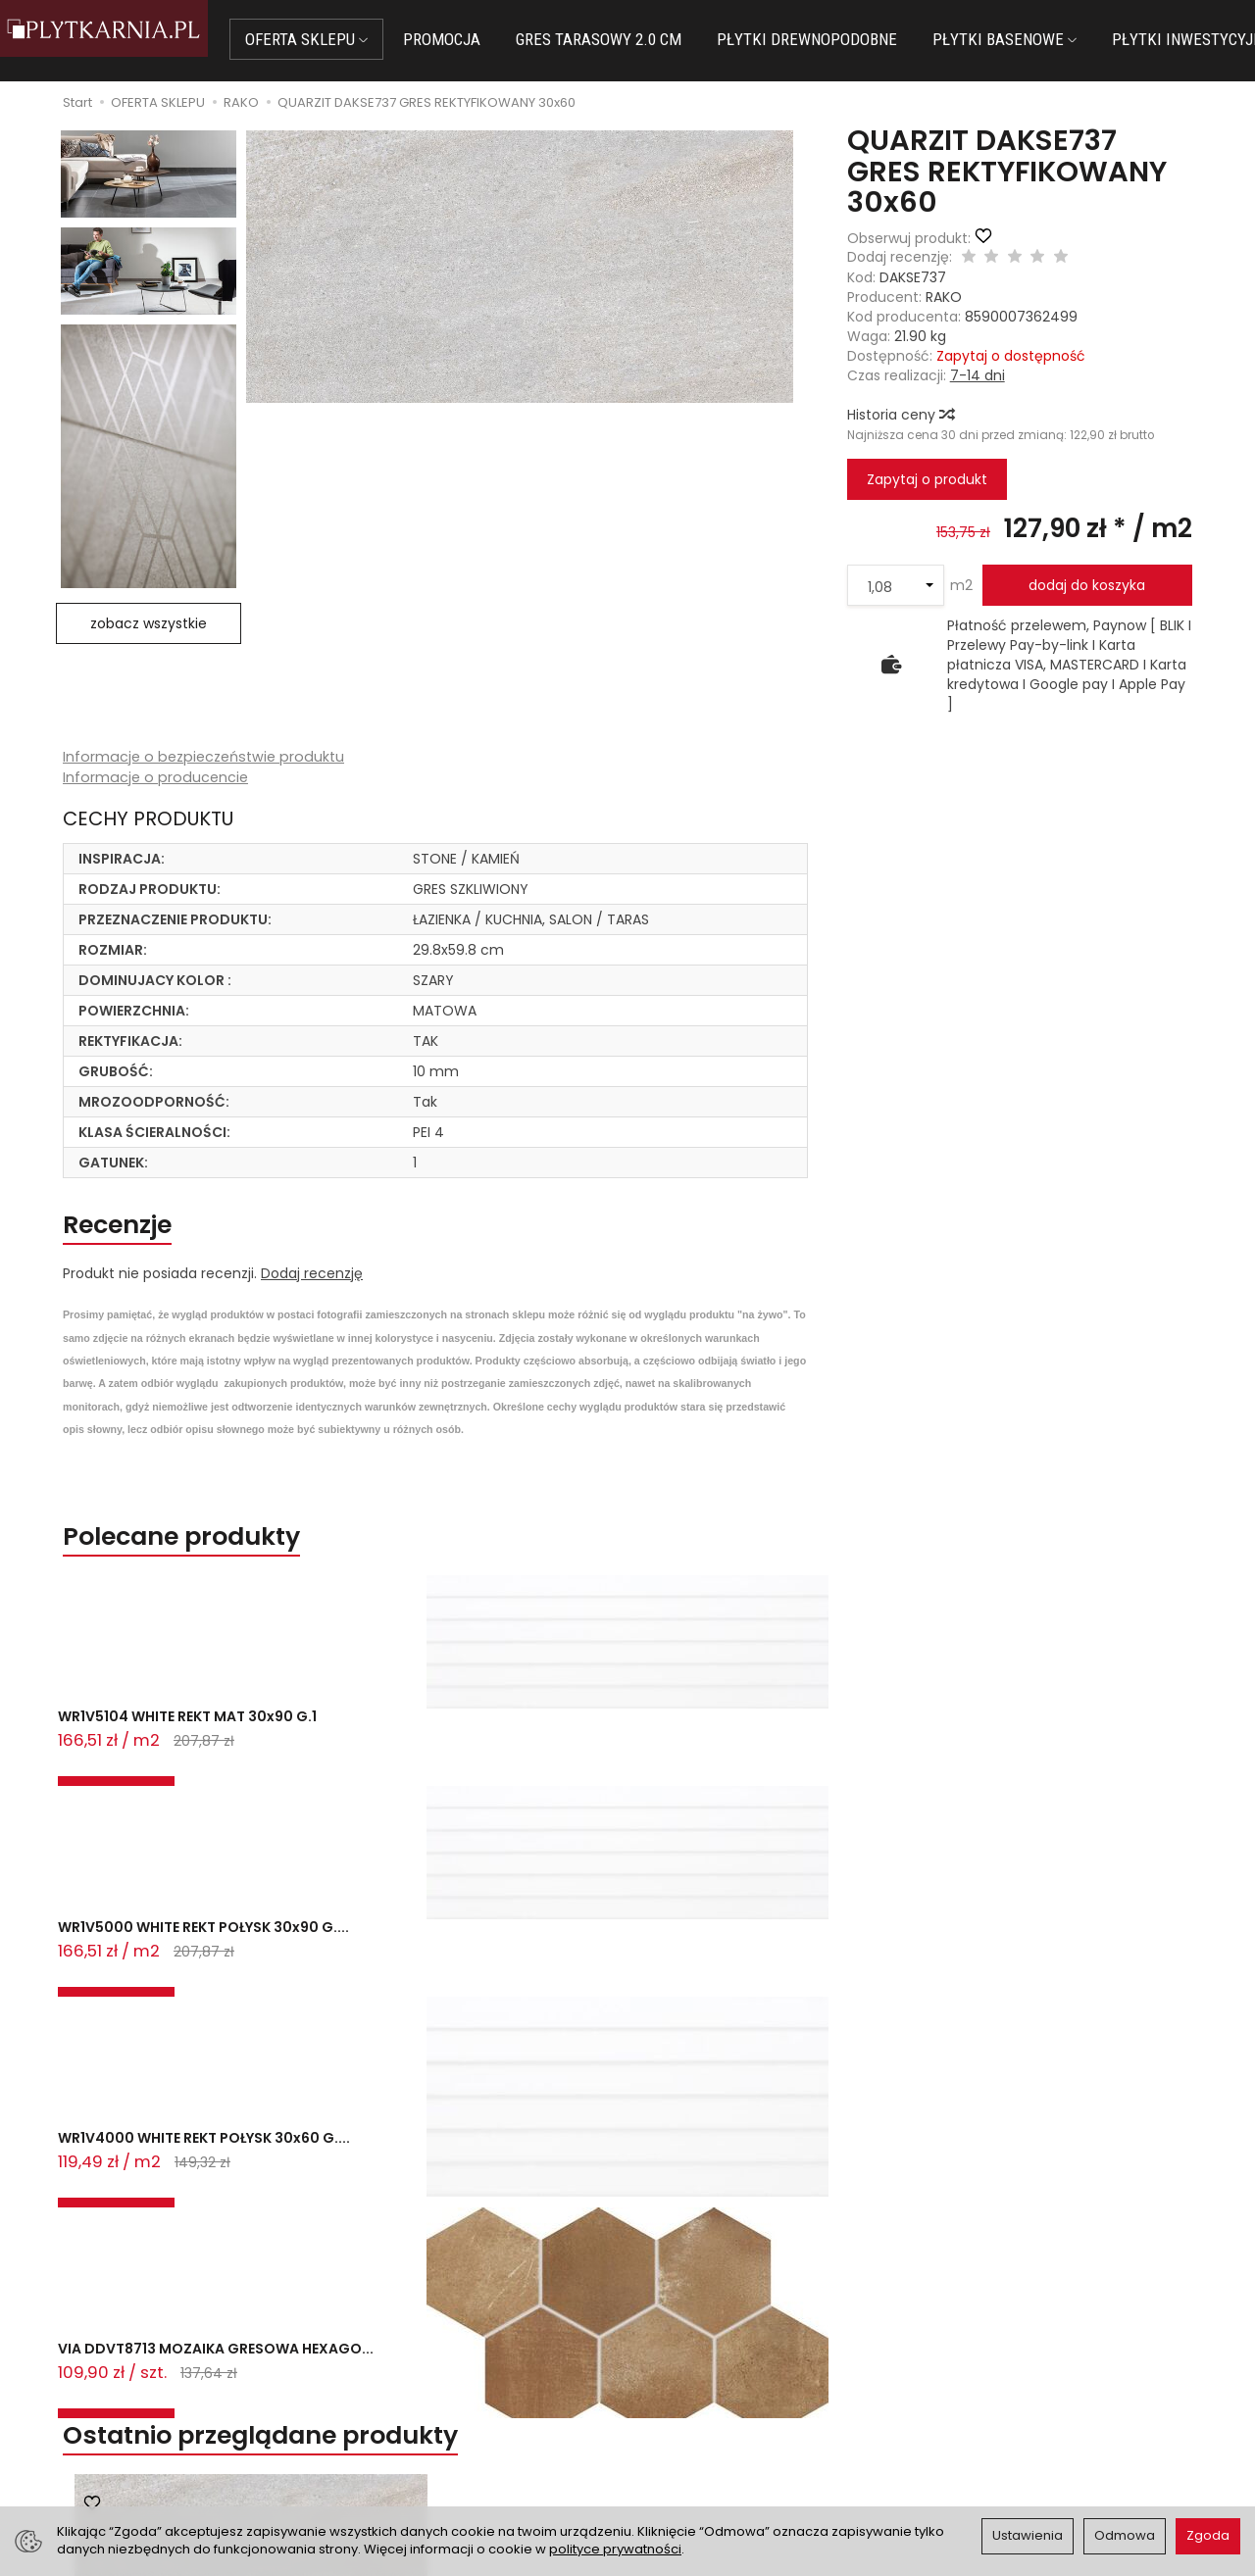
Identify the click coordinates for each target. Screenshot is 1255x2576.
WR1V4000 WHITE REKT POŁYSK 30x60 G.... (603, 1761)
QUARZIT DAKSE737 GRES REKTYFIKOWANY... (251, 2099)
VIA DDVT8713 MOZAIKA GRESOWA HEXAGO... (838, 1761)
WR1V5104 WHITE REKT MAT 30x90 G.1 (156, 1761)
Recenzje (137, 1233)
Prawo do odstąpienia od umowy (463, 2409)
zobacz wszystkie (148, 623)
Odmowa (1124, 2535)
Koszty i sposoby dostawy (438, 2434)
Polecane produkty (218, 1555)
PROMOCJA (476, 39)
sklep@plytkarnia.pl (138, 2384)
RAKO (944, 297)
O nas (659, 2361)
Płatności (382, 2386)
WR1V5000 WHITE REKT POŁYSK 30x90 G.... (372, 1761)
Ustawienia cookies (415, 2458)
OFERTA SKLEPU (340, 39)
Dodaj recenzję (312, 1286)
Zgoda (1208, 2535)
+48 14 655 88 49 (131, 2406)
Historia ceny (900, 414)
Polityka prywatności (708, 2409)
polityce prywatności (615, 2549)
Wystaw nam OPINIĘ (707, 2434)
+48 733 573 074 (130, 2430)
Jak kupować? (399, 2361)
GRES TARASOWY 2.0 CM (633, 39)
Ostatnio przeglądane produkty (320, 1844)
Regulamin (675, 2386)
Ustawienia (1027, 2535)
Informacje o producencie (157, 778)
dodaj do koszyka (1087, 585)
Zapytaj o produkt (927, 479)
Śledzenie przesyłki (127, 2453)
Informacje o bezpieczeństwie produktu (208, 757)
